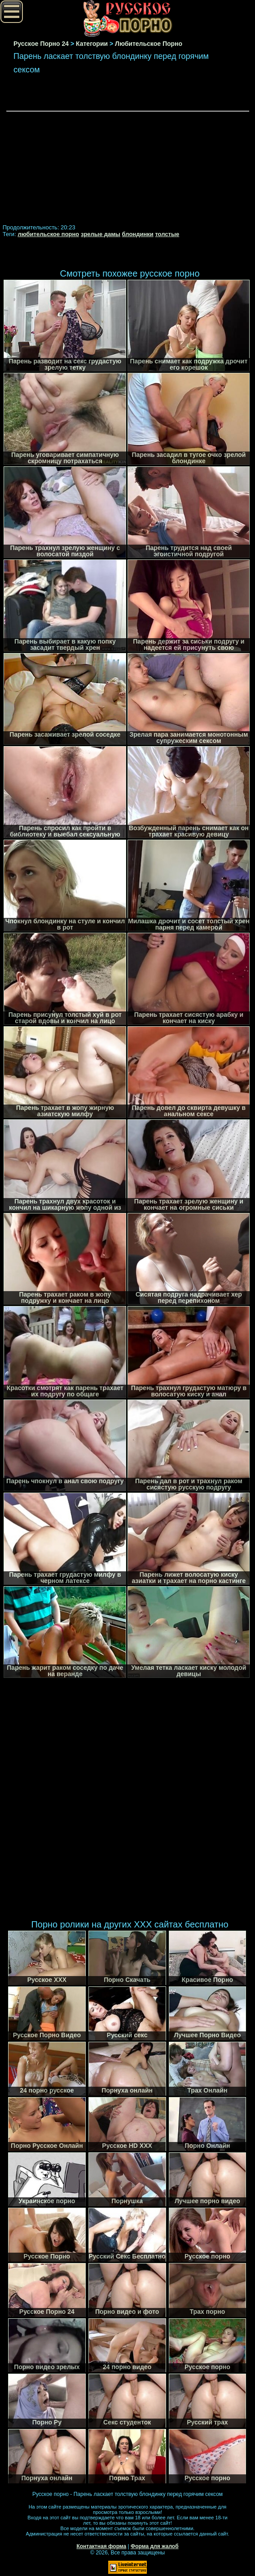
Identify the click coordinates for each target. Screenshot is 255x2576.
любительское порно (48, 234)
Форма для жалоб (155, 2546)
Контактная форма (101, 2546)
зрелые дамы (100, 234)
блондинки (138, 234)
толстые (167, 234)
